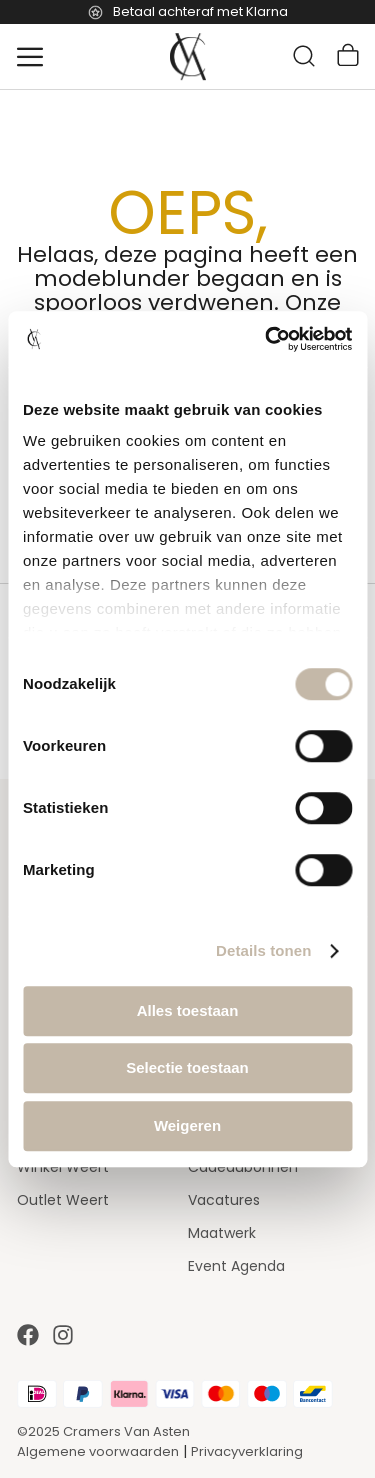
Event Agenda (236, 1266)
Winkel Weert (63, 1167)
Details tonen (263, 950)
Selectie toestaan (187, 1067)
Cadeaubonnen (243, 1167)
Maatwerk (222, 1233)
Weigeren (187, 1125)
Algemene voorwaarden (98, 1451)
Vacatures (224, 1200)
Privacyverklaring (247, 1451)
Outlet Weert (63, 1200)
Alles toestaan (188, 1010)
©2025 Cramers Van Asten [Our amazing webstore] (103, 1431)
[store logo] (188, 57)
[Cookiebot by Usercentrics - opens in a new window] (267, 339)
